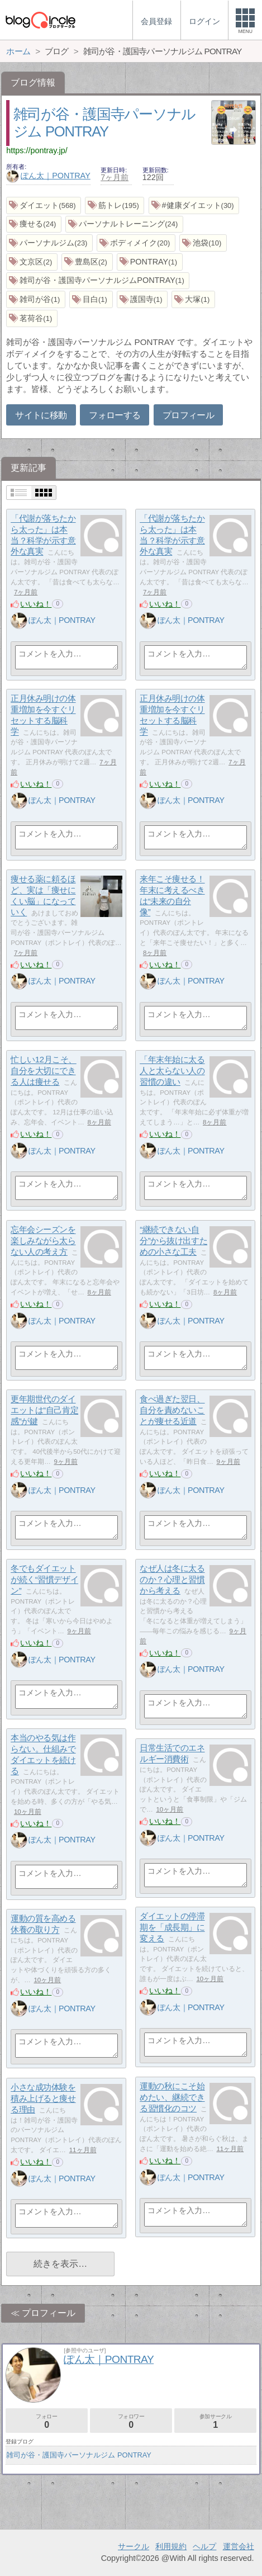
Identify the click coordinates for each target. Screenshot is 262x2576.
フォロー (47, 2421)
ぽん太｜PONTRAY (48, 175)
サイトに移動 (40, 415)
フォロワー (131, 2421)
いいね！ (35, 603)
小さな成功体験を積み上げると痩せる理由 (43, 2098)
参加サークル (215, 2421)
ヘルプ (204, 2546)
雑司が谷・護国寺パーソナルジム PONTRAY (78, 2455)
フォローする (114, 415)
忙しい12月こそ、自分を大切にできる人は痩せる (44, 1070)
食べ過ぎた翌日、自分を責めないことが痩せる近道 (172, 1410)
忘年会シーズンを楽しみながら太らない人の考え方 (43, 1240)
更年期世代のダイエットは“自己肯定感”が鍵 (44, 1410)
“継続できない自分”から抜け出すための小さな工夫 (173, 1240)
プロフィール (188, 415)
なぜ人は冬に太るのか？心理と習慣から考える (172, 1579)
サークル (133, 2546)
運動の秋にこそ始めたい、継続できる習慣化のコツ (172, 2097)
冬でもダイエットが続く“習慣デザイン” (44, 1579)
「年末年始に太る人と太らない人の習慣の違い (172, 1070)
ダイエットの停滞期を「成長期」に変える (172, 1927)
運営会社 (238, 2546)
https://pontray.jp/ (36, 150)
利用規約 (171, 2546)
